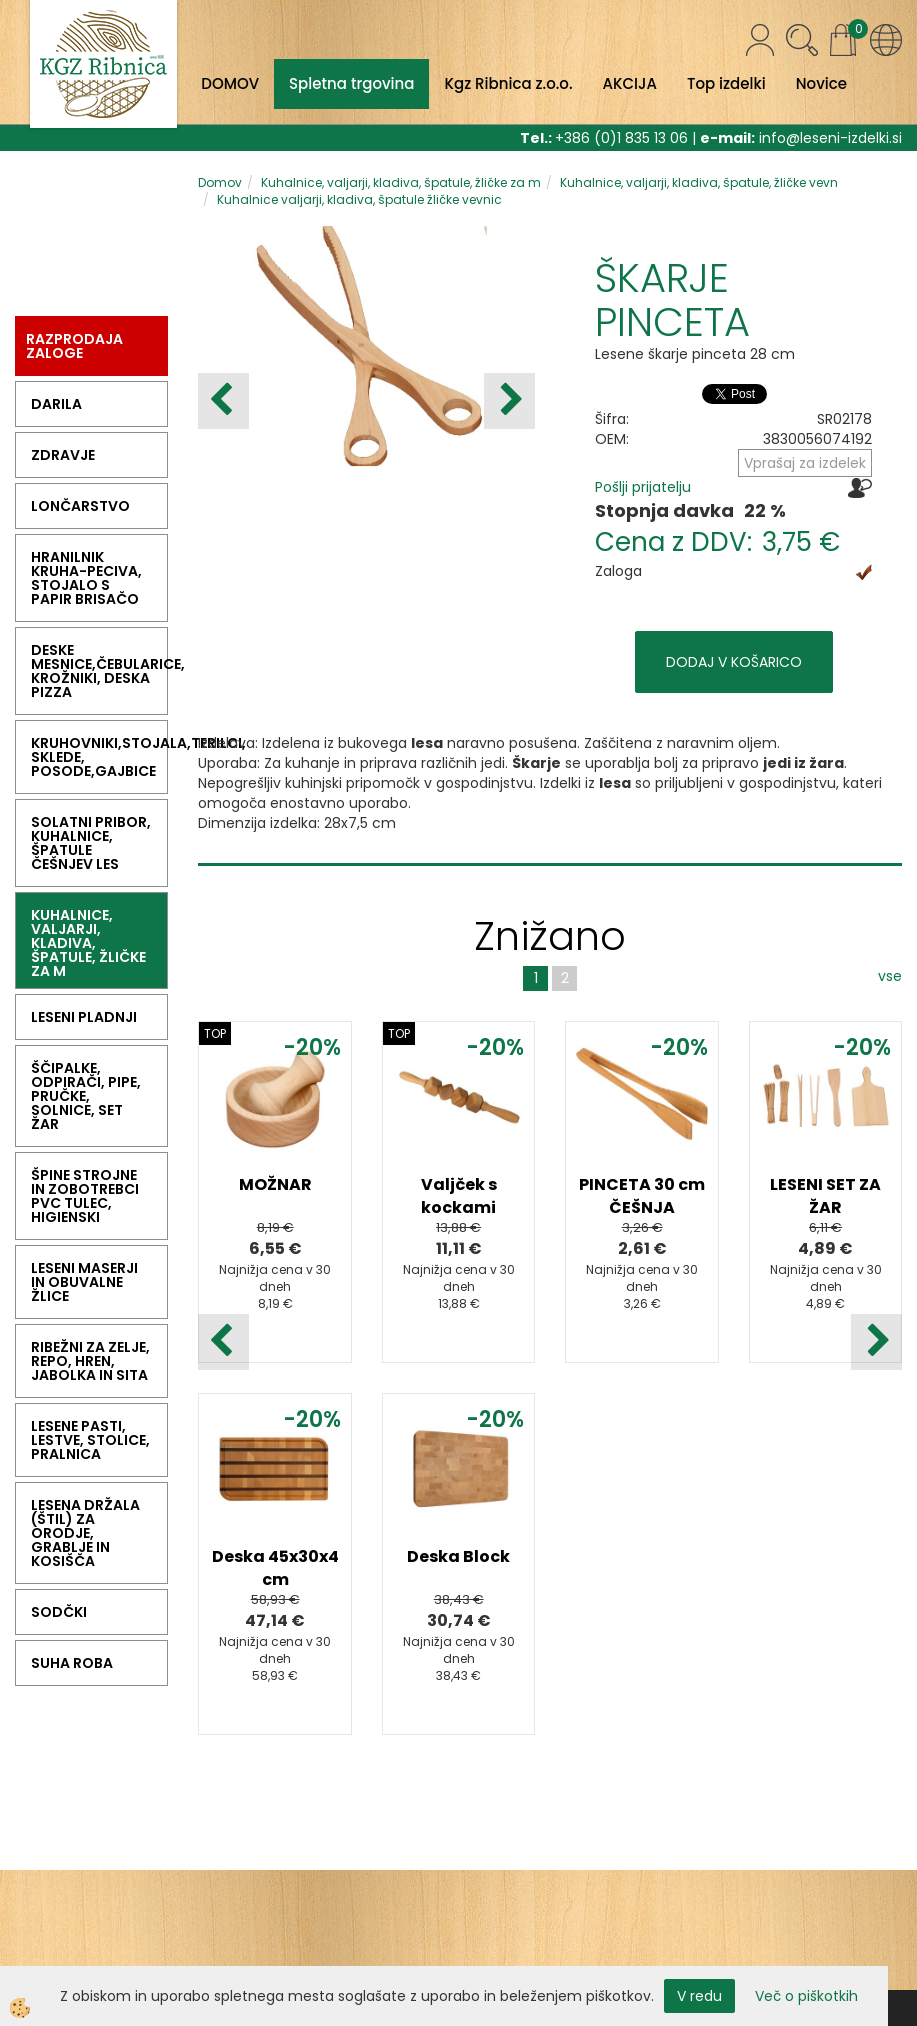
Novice (821, 83)
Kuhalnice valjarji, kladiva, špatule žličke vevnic (359, 199)
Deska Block (458, 1556)
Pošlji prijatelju (643, 487)
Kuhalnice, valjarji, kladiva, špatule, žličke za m (401, 182)
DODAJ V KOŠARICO (734, 662)
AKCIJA (630, 83)
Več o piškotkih (806, 1996)
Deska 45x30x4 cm (275, 1568)
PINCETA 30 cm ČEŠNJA (642, 1196)
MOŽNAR (275, 1184)
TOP (215, 1033)
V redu (699, 1996)
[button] (509, 401)
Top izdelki (726, 83)
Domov (220, 182)
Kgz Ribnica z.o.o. (508, 83)
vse (890, 976)
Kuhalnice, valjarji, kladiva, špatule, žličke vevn (699, 182)
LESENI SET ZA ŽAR (825, 1196)
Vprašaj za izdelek (805, 463)
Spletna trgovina (351, 83)
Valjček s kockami (459, 1196)
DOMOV (230, 83)
